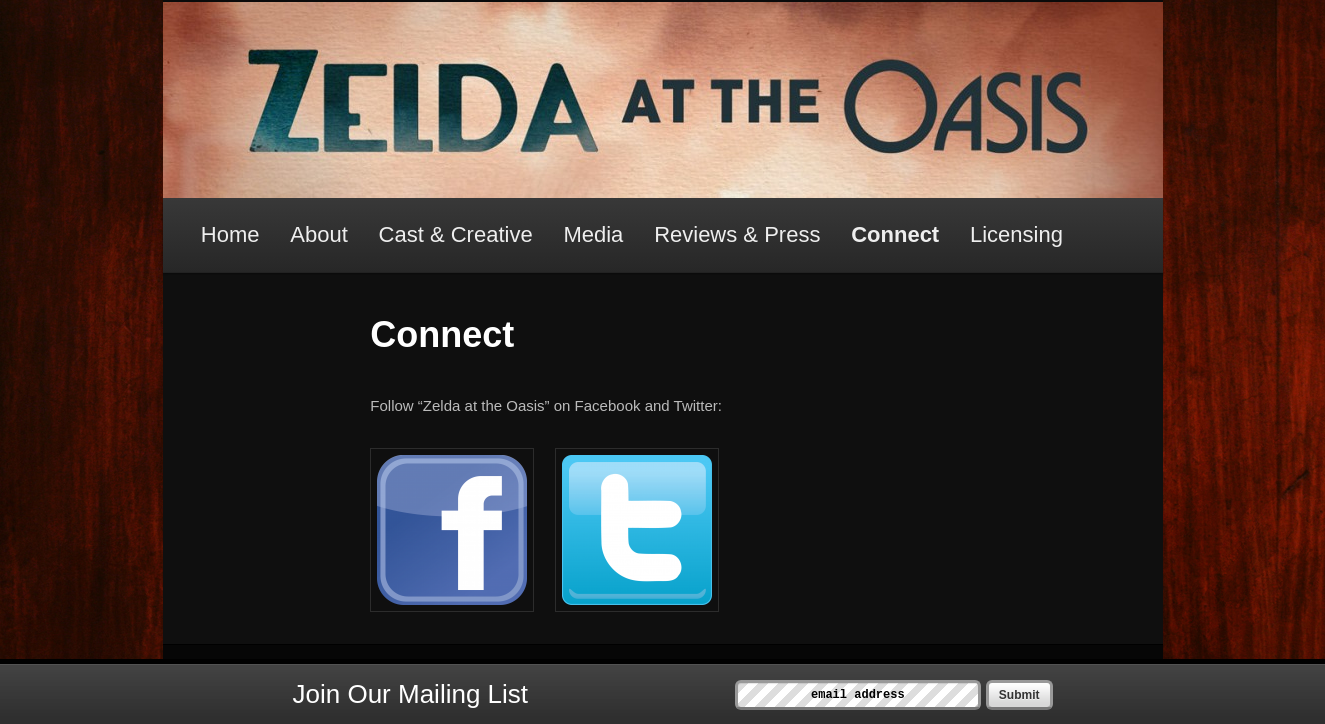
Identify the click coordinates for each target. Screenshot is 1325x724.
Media (593, 234)
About (319, 234)
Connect (895, 234)
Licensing (1016, 234)
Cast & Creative (456, 234)
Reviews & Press (737, 234)
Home (230, 234)
